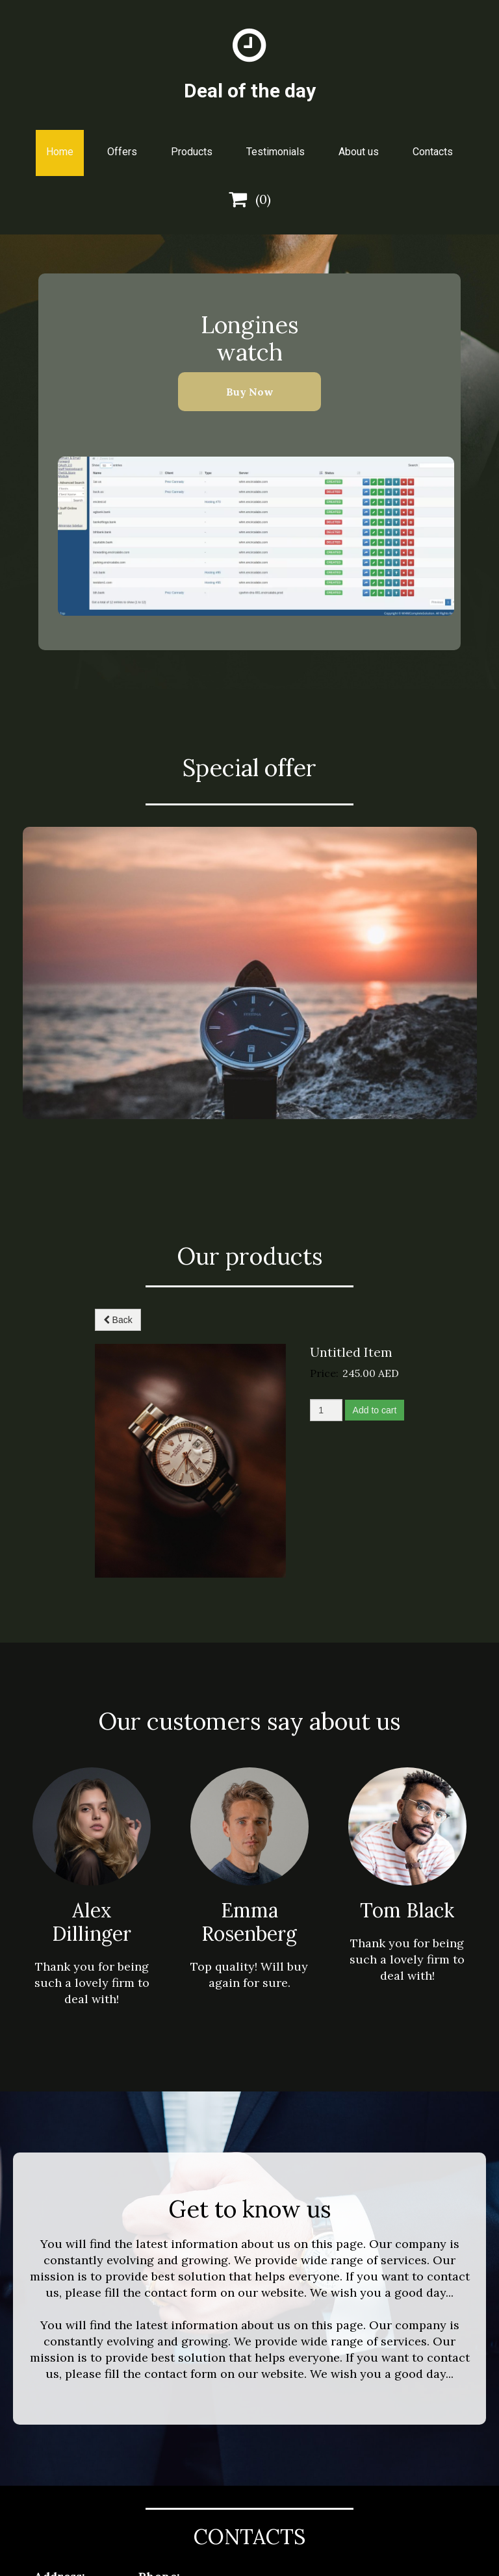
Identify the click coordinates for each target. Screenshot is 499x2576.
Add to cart (375, 1410)
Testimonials (275, 151)
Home (59, 151)
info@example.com (159, 2468)
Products (191, 151)
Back (118, 1320)
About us (359, 151)
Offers (122, 151)
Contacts (433, 151)
